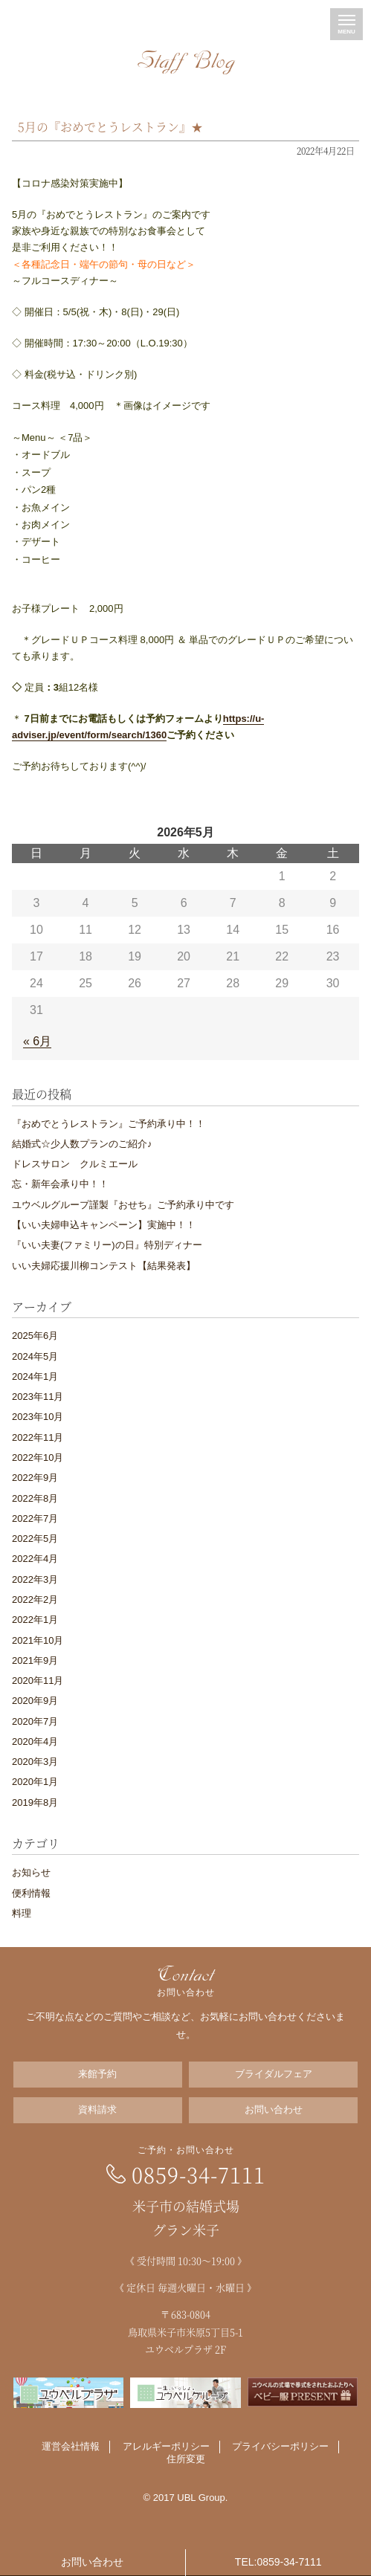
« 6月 (37, 1041)
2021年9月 (35, 1660)
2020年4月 (35, 1741)
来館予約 (97, 2073)
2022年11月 (37, 1437)
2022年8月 (35, 1498)
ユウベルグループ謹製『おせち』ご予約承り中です (123, 1204)
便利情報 (31, 1893)
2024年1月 (35, 1376)
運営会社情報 (71, 2446)
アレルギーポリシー (166, 2446)
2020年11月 (37, 1680)
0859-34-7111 (198, 2174)
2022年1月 (35, 1619)
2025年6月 (35, 1335)
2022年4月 (35, 1558)
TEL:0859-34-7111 (278, 2562)
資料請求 (97, 2109)
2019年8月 (35, 1802)
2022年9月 (35, 1477)
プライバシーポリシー (280, 2446)
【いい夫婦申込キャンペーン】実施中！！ (104, 1224)
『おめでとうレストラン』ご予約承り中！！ (108, 1123)
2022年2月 (35, 1599)
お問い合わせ (274, 2109)
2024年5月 (35, 1356)
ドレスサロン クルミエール (75, 1163)
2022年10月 (37, 1457)
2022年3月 (35, 1579)
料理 (21, 1913)
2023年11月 (37, 1396)
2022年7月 (35, 1518)
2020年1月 (35, 1781)
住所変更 (186, 2458)
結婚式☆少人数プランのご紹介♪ (82, 1143)
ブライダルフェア (273, 2073)
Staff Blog (186, 62)
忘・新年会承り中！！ (60, 1183)
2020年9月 (35, 1700)
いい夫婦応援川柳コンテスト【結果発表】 (104, 1265)
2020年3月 (35, 1761)
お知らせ (31, 1872)
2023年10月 (37, 1416)
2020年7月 (35, 1721)
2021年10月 (37, 1640)
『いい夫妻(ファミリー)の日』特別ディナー (107, 1244)
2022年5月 (35, 1538)
